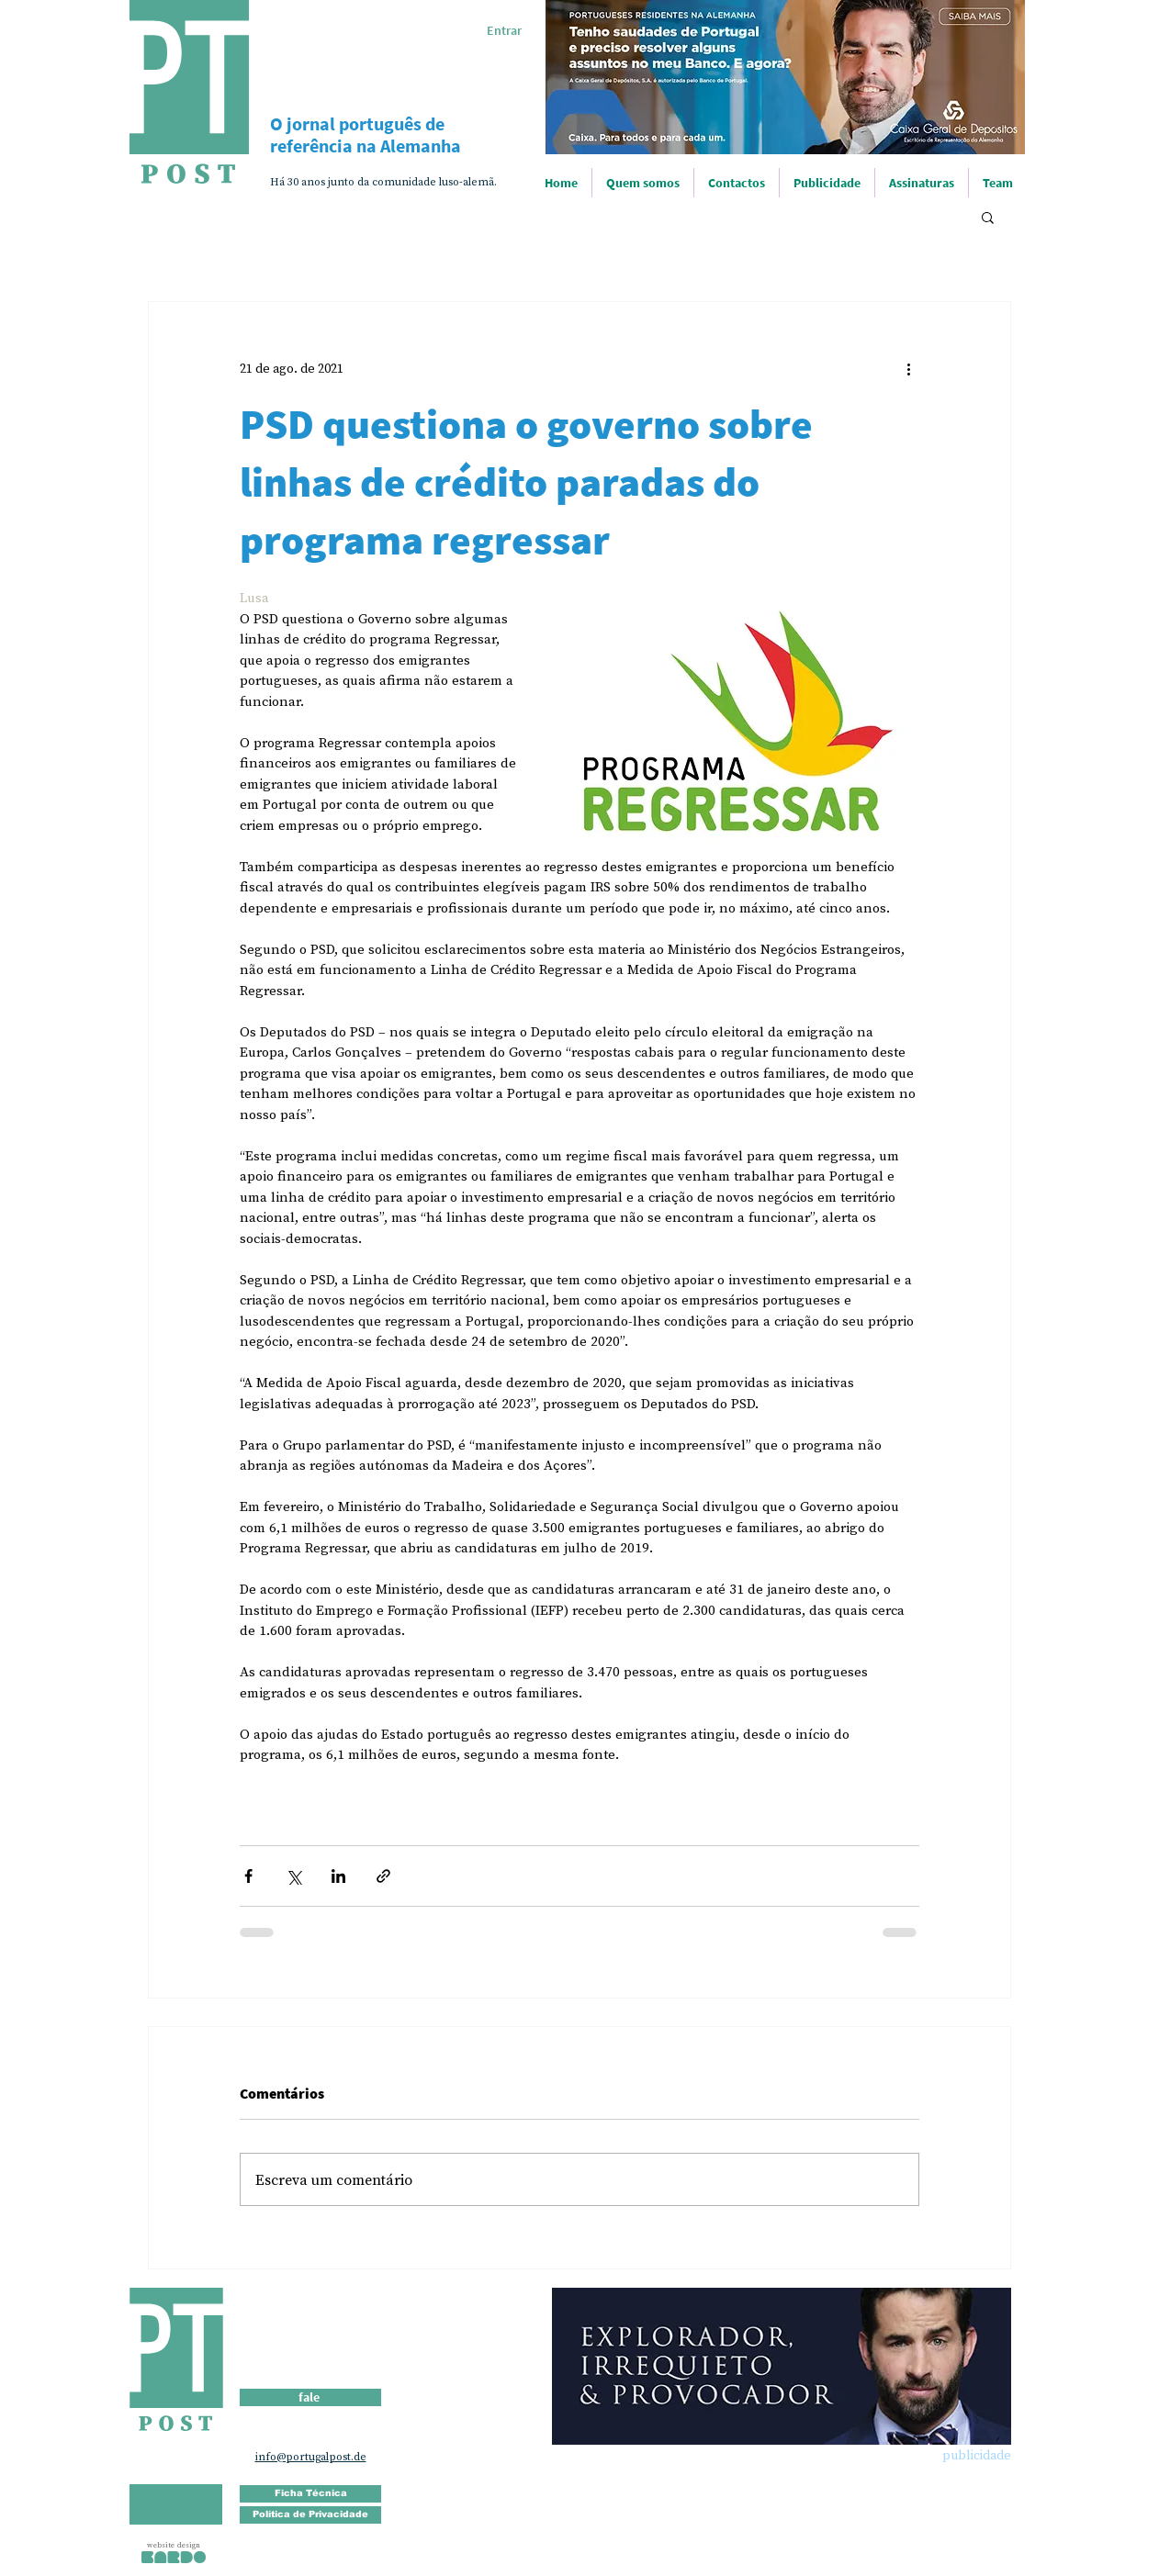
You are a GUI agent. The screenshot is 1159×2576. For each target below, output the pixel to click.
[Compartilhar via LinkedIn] (338, 1876)
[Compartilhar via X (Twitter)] (293, 1876)
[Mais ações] (908, 368)
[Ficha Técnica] (310, 2494)
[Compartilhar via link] (383, 1876)
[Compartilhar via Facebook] (248, 1876)
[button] (987, 216)
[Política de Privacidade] (310, 2515)
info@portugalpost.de (310, 2456)
